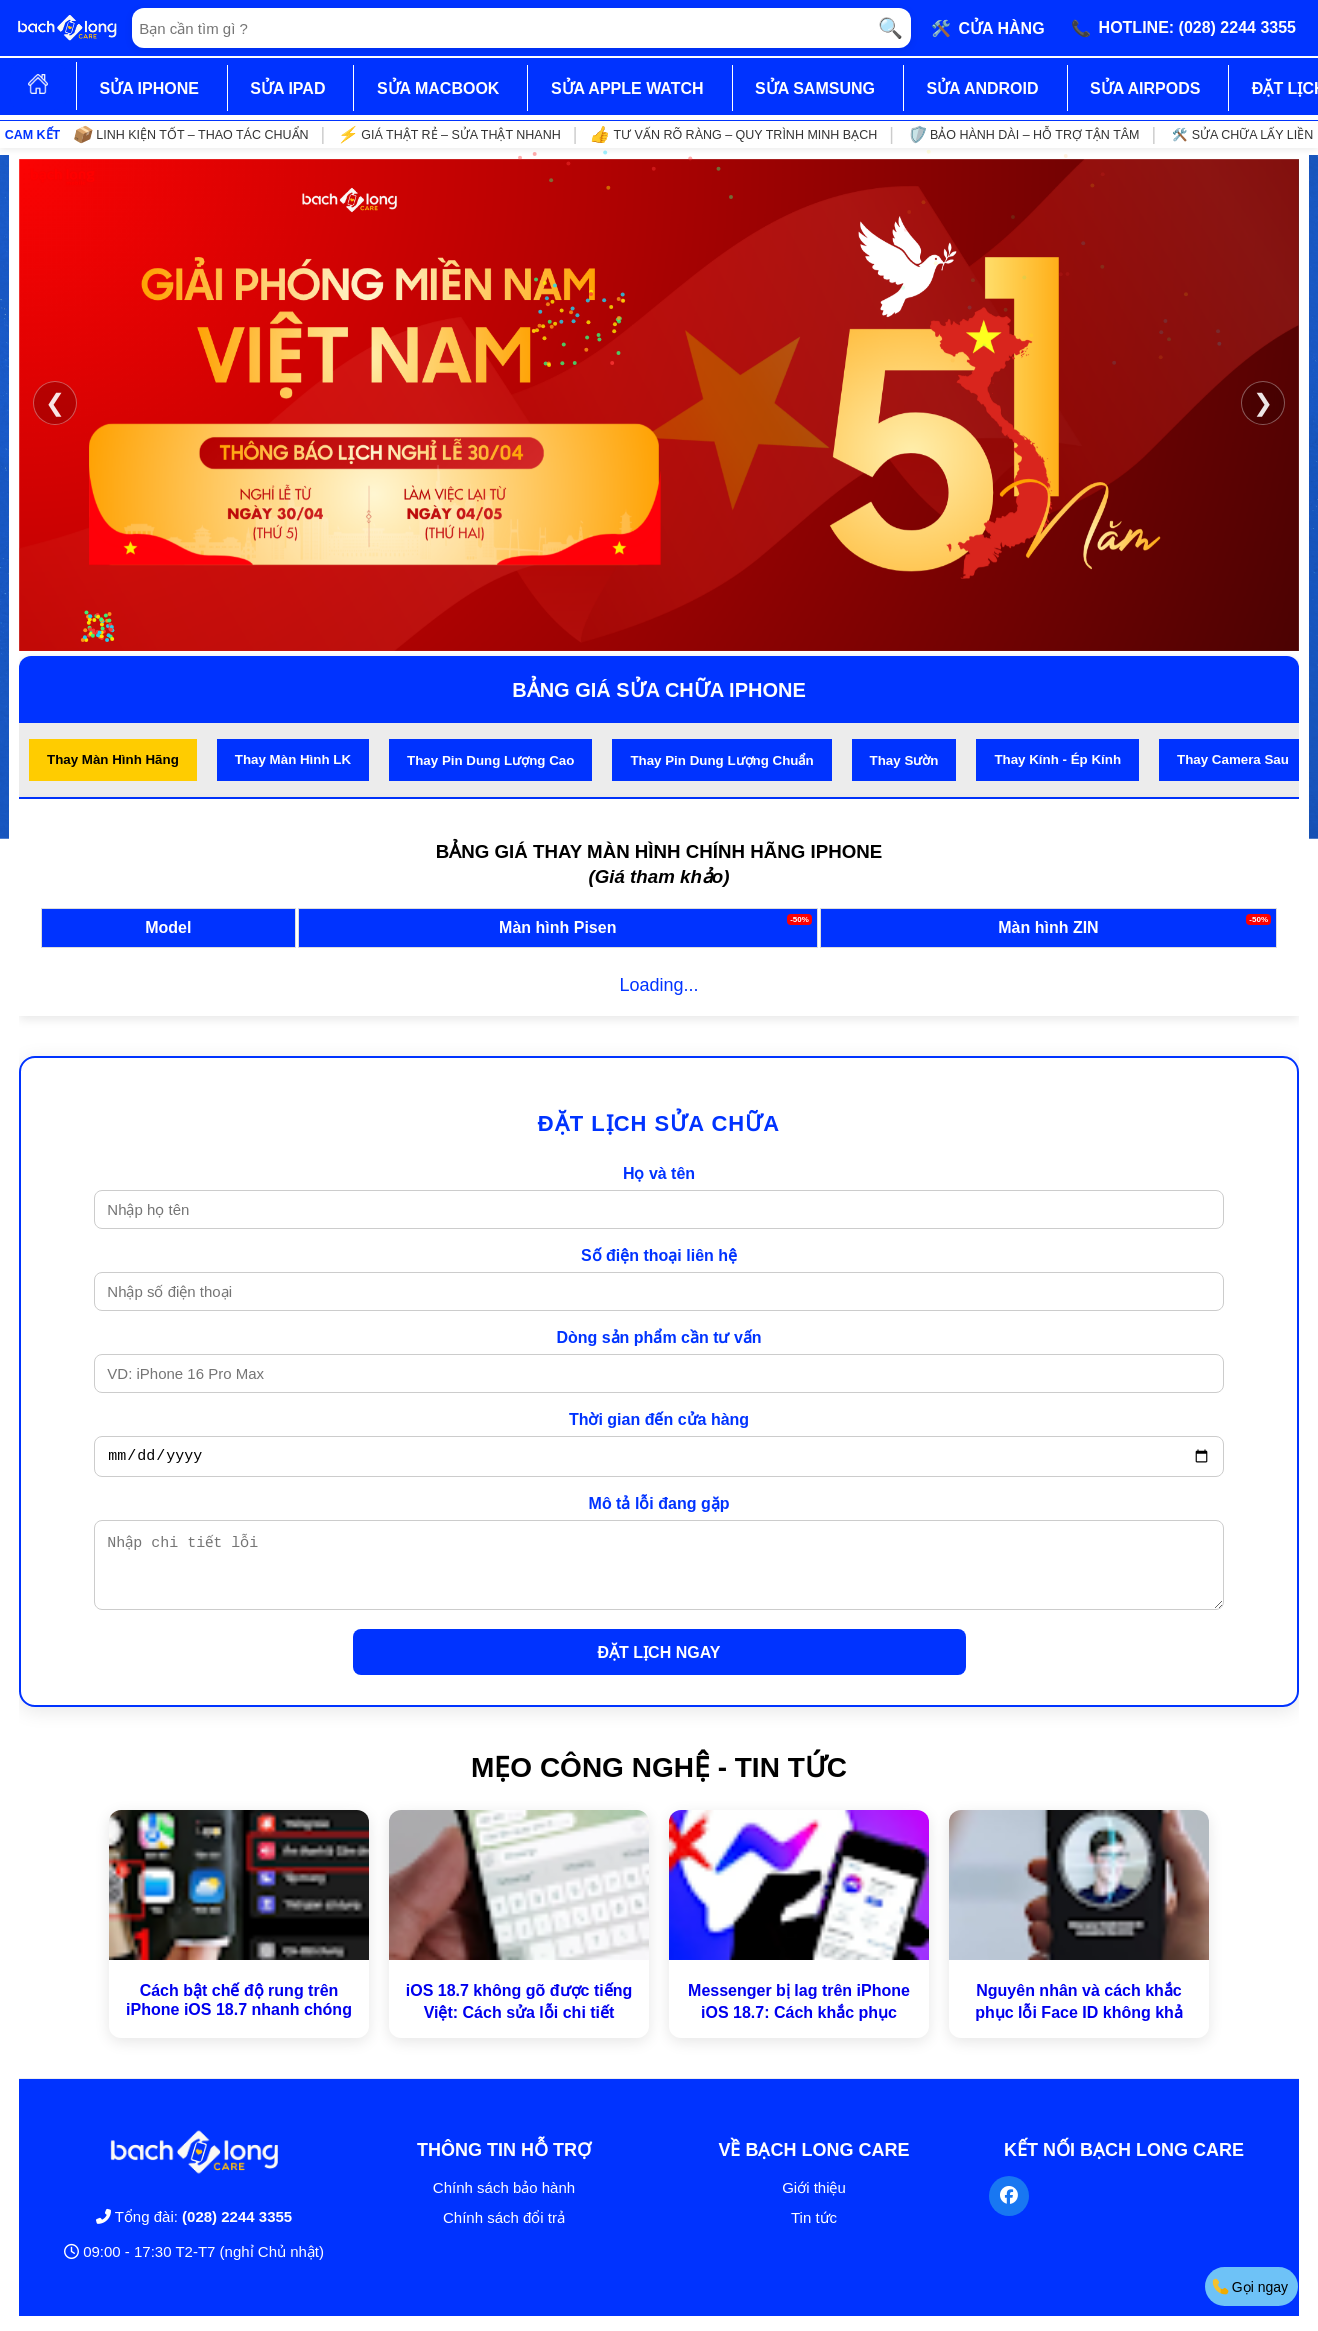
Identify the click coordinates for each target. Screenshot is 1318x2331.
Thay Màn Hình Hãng (113, 759)
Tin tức (814, 2232)
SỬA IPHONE (148, 88)
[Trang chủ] (67, 28)
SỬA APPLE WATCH (627, 88)
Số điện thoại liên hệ (659, 1255)
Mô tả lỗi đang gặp (659, 1506)
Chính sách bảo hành (504, 2202)
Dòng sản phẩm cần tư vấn (658, 1337)
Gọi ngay (1249, 2286)
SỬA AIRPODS (1145, 88)
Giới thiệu (814, 2202)
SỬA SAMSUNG (815, 88)
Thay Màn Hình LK (293, 759)
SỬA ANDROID (982, 88)
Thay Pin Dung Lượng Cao (490, 760)
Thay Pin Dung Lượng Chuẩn (721, 760)
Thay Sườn (904, 760)
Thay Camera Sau (1233, 759)
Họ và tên (659, 1173)
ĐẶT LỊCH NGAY (659, 1667)
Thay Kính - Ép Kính (1057, 759)
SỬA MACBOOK (438, 88)
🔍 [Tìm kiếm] (890, 28)
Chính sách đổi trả (504, 2232)
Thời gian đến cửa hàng (659, 1419)
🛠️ (988, 28)
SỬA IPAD (287, 88)
